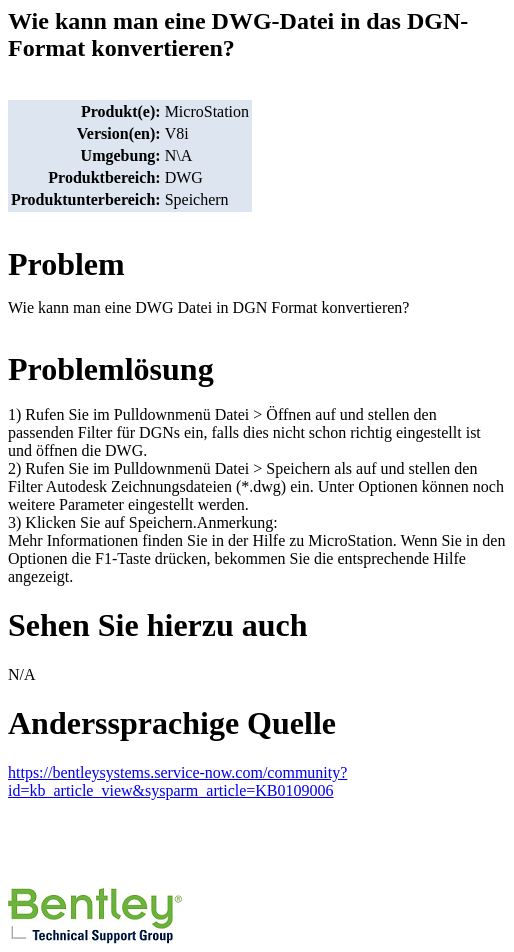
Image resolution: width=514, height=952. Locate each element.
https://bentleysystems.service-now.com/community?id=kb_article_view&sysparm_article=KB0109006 (177, 781)
